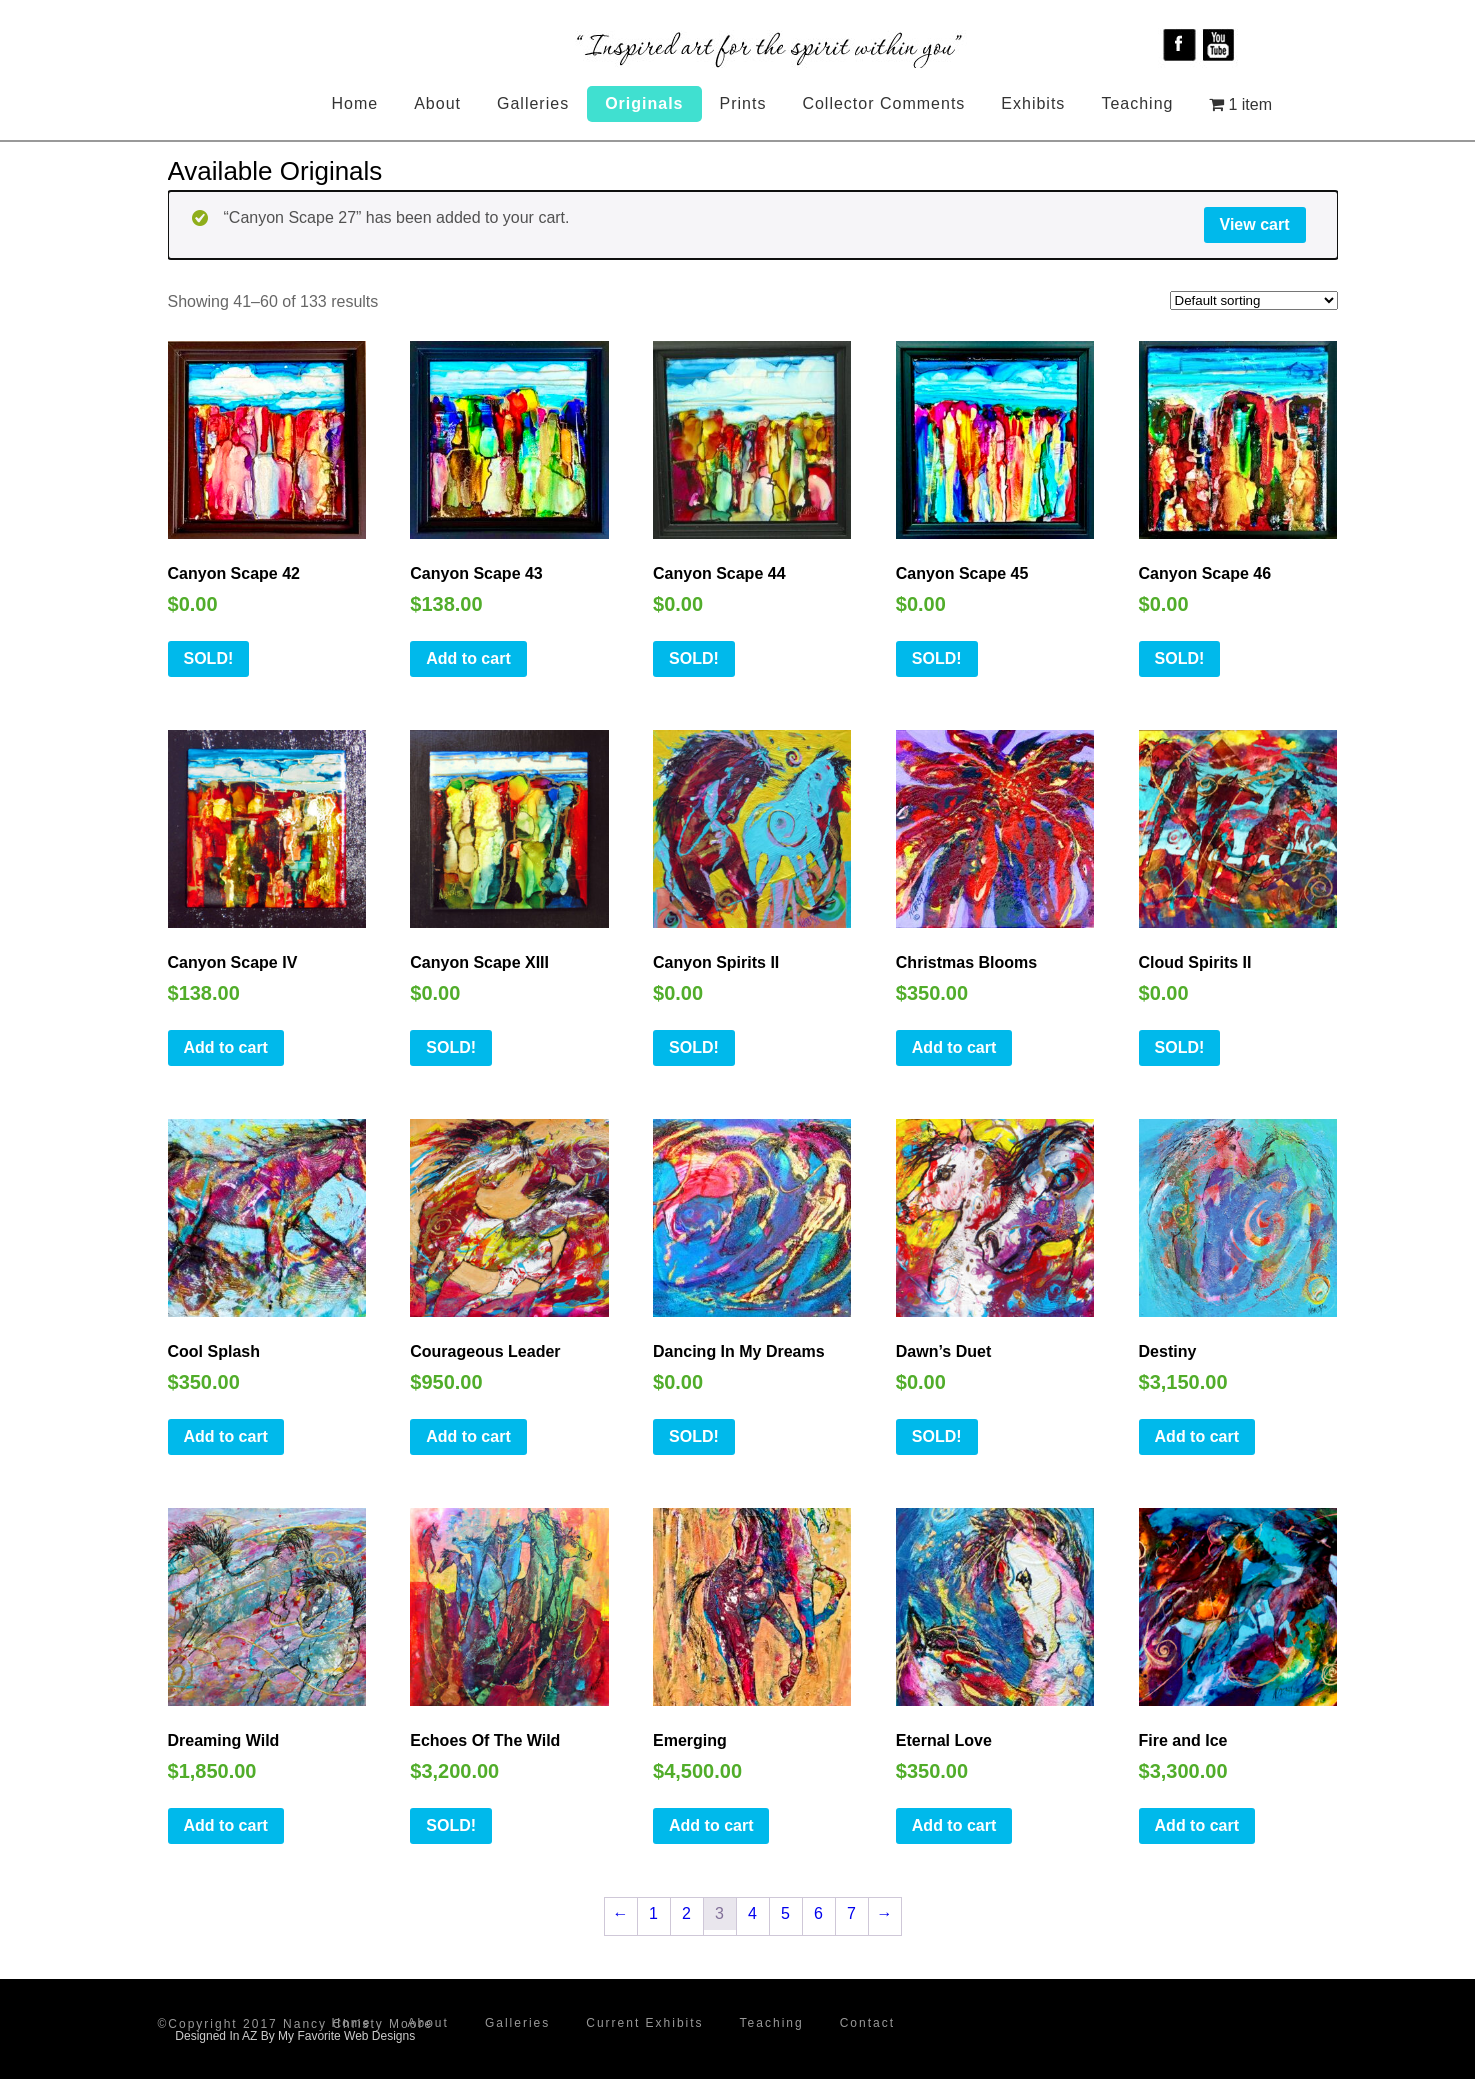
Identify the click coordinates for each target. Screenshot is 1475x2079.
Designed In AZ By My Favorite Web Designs (295, 2036)
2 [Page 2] (686, 1913)
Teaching (1137, 103)
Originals (644, 103)
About (437, 103)
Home (355, 103)
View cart (1255, 224)
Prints (743, 103)
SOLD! (209, 658)
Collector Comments (883, 103)
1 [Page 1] (653, 1913)
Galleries (533, 103)
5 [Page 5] (785, 1913)
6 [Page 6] (818, 1913)
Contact (867, 2023)
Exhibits (1033, 103)
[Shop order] (1254, 300)
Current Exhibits (644, 2023)
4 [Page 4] (752, 1913)
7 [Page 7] (851, 1913)
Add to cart (468, 658)
